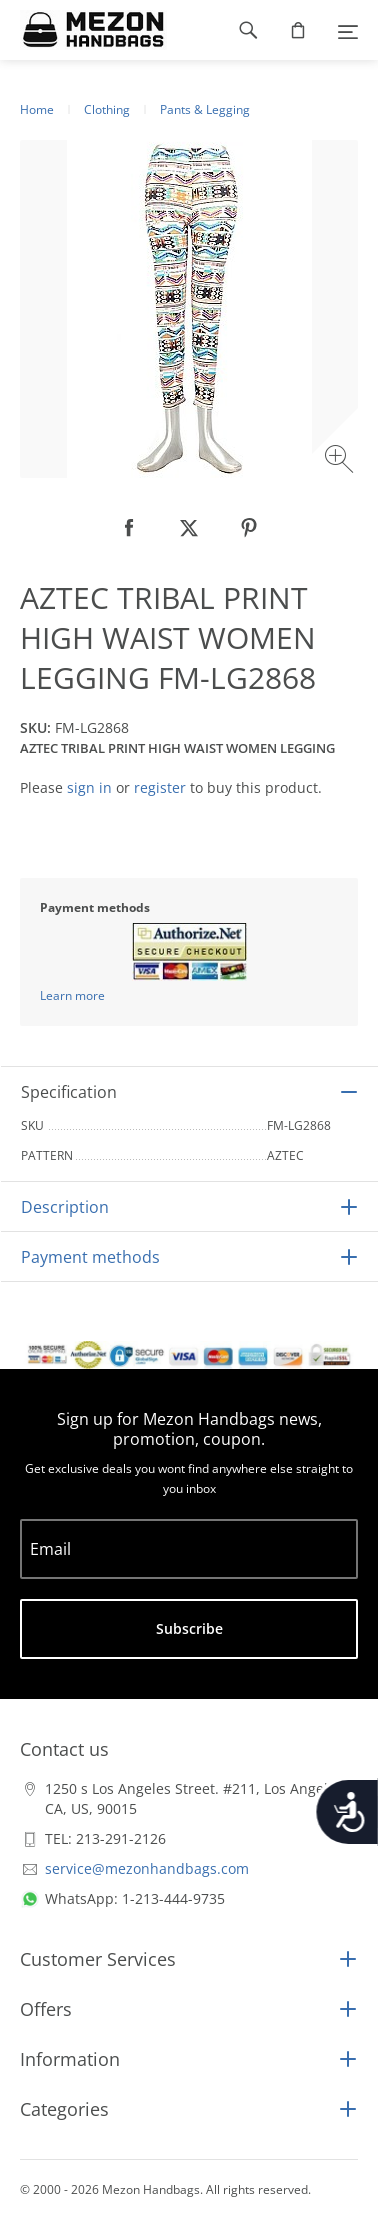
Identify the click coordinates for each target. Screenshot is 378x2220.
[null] (129, 528)
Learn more (72, 995)
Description (65, 1207)
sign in (89, 787)
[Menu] (348, 30)
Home (37, 109)
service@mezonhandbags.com (147, 1868)
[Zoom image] (341, 461)
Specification (69, 1092)
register (160, 787)
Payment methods (90, 1257)
